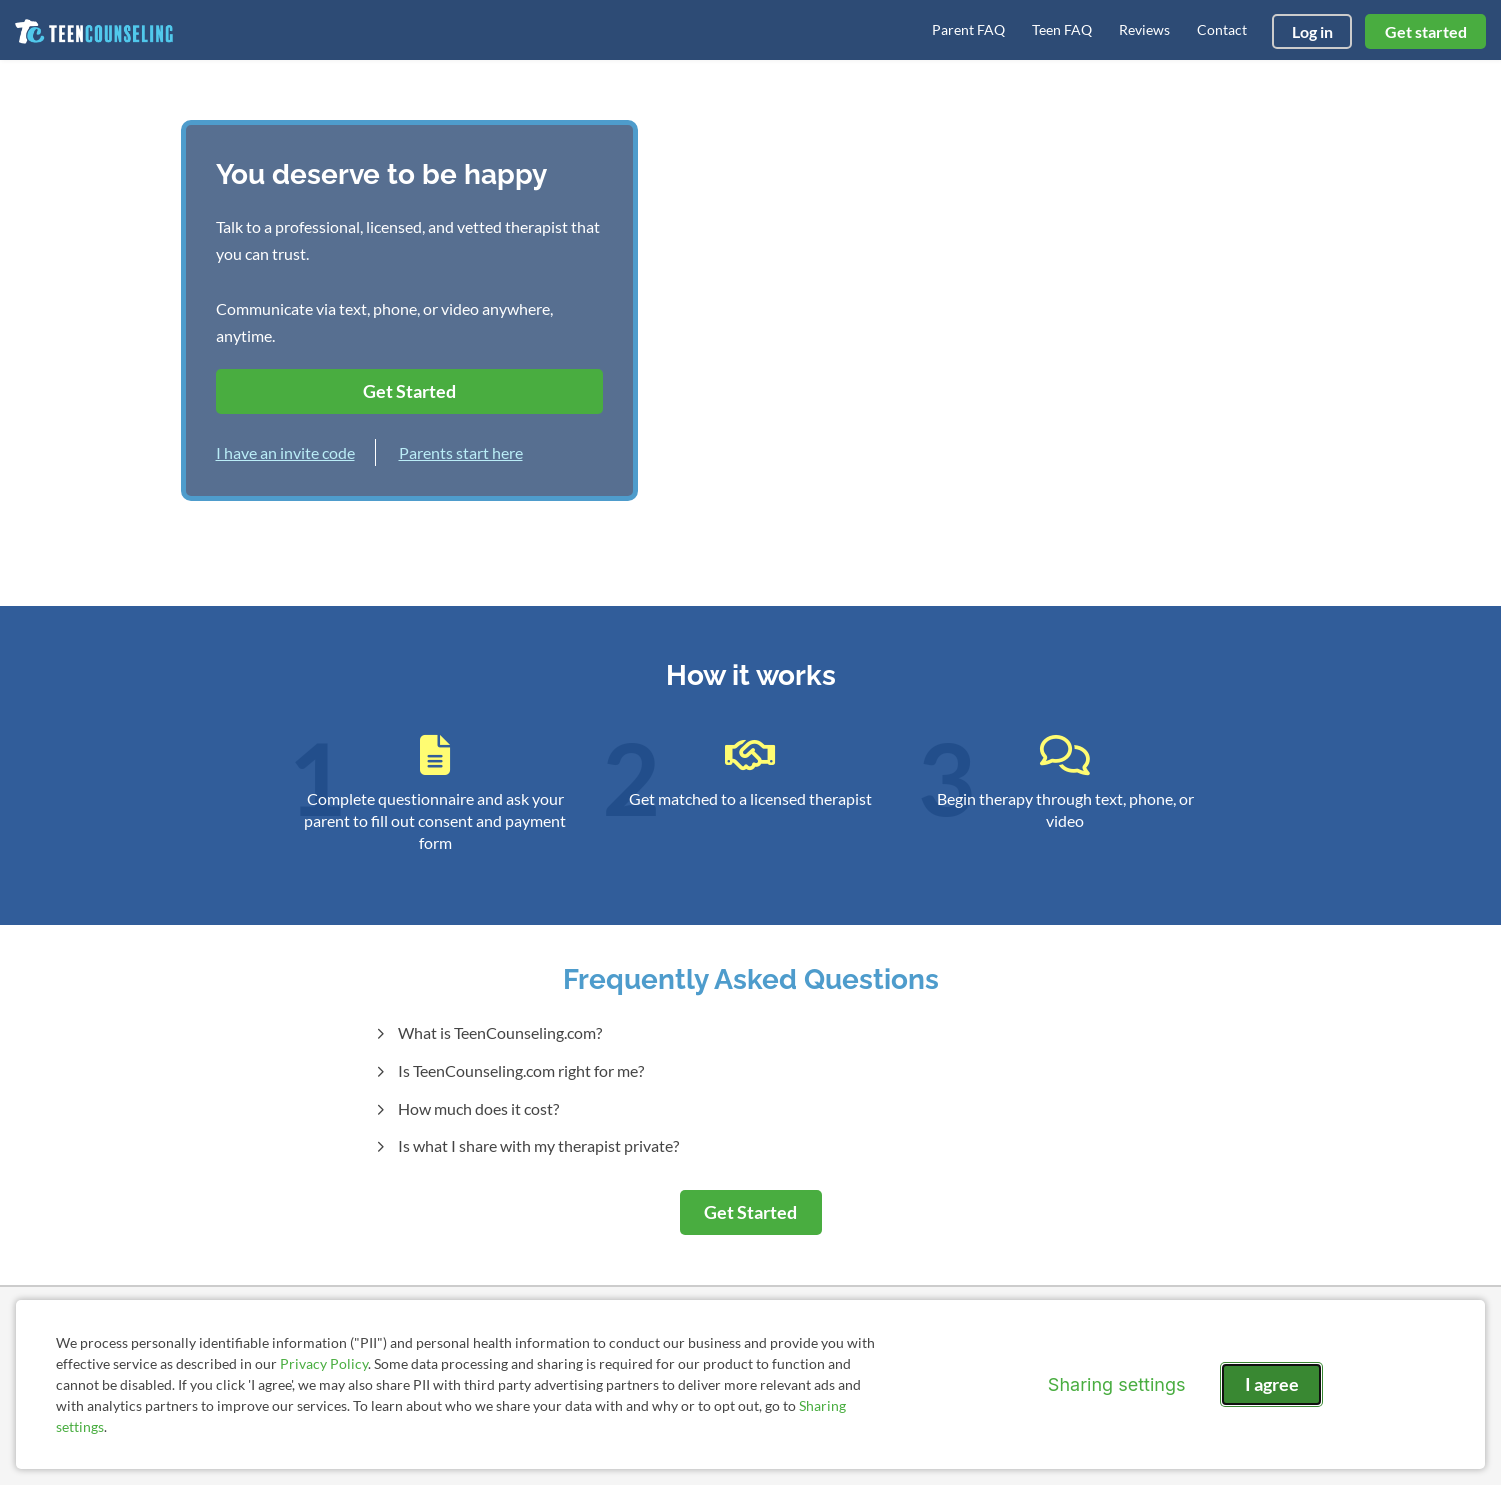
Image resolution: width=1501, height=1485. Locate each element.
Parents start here (461, 452)
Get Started (409, 391)
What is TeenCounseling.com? (498, 1032)
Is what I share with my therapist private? (537, 1145)
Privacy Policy (324, 1363)
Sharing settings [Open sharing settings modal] (1117, 1384)
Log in (1312, 31)
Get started (1426, 31)
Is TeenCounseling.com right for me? (519, 1070)
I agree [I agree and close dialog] (1272, 1384)
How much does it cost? (477, 1108)
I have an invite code (285, 452)
